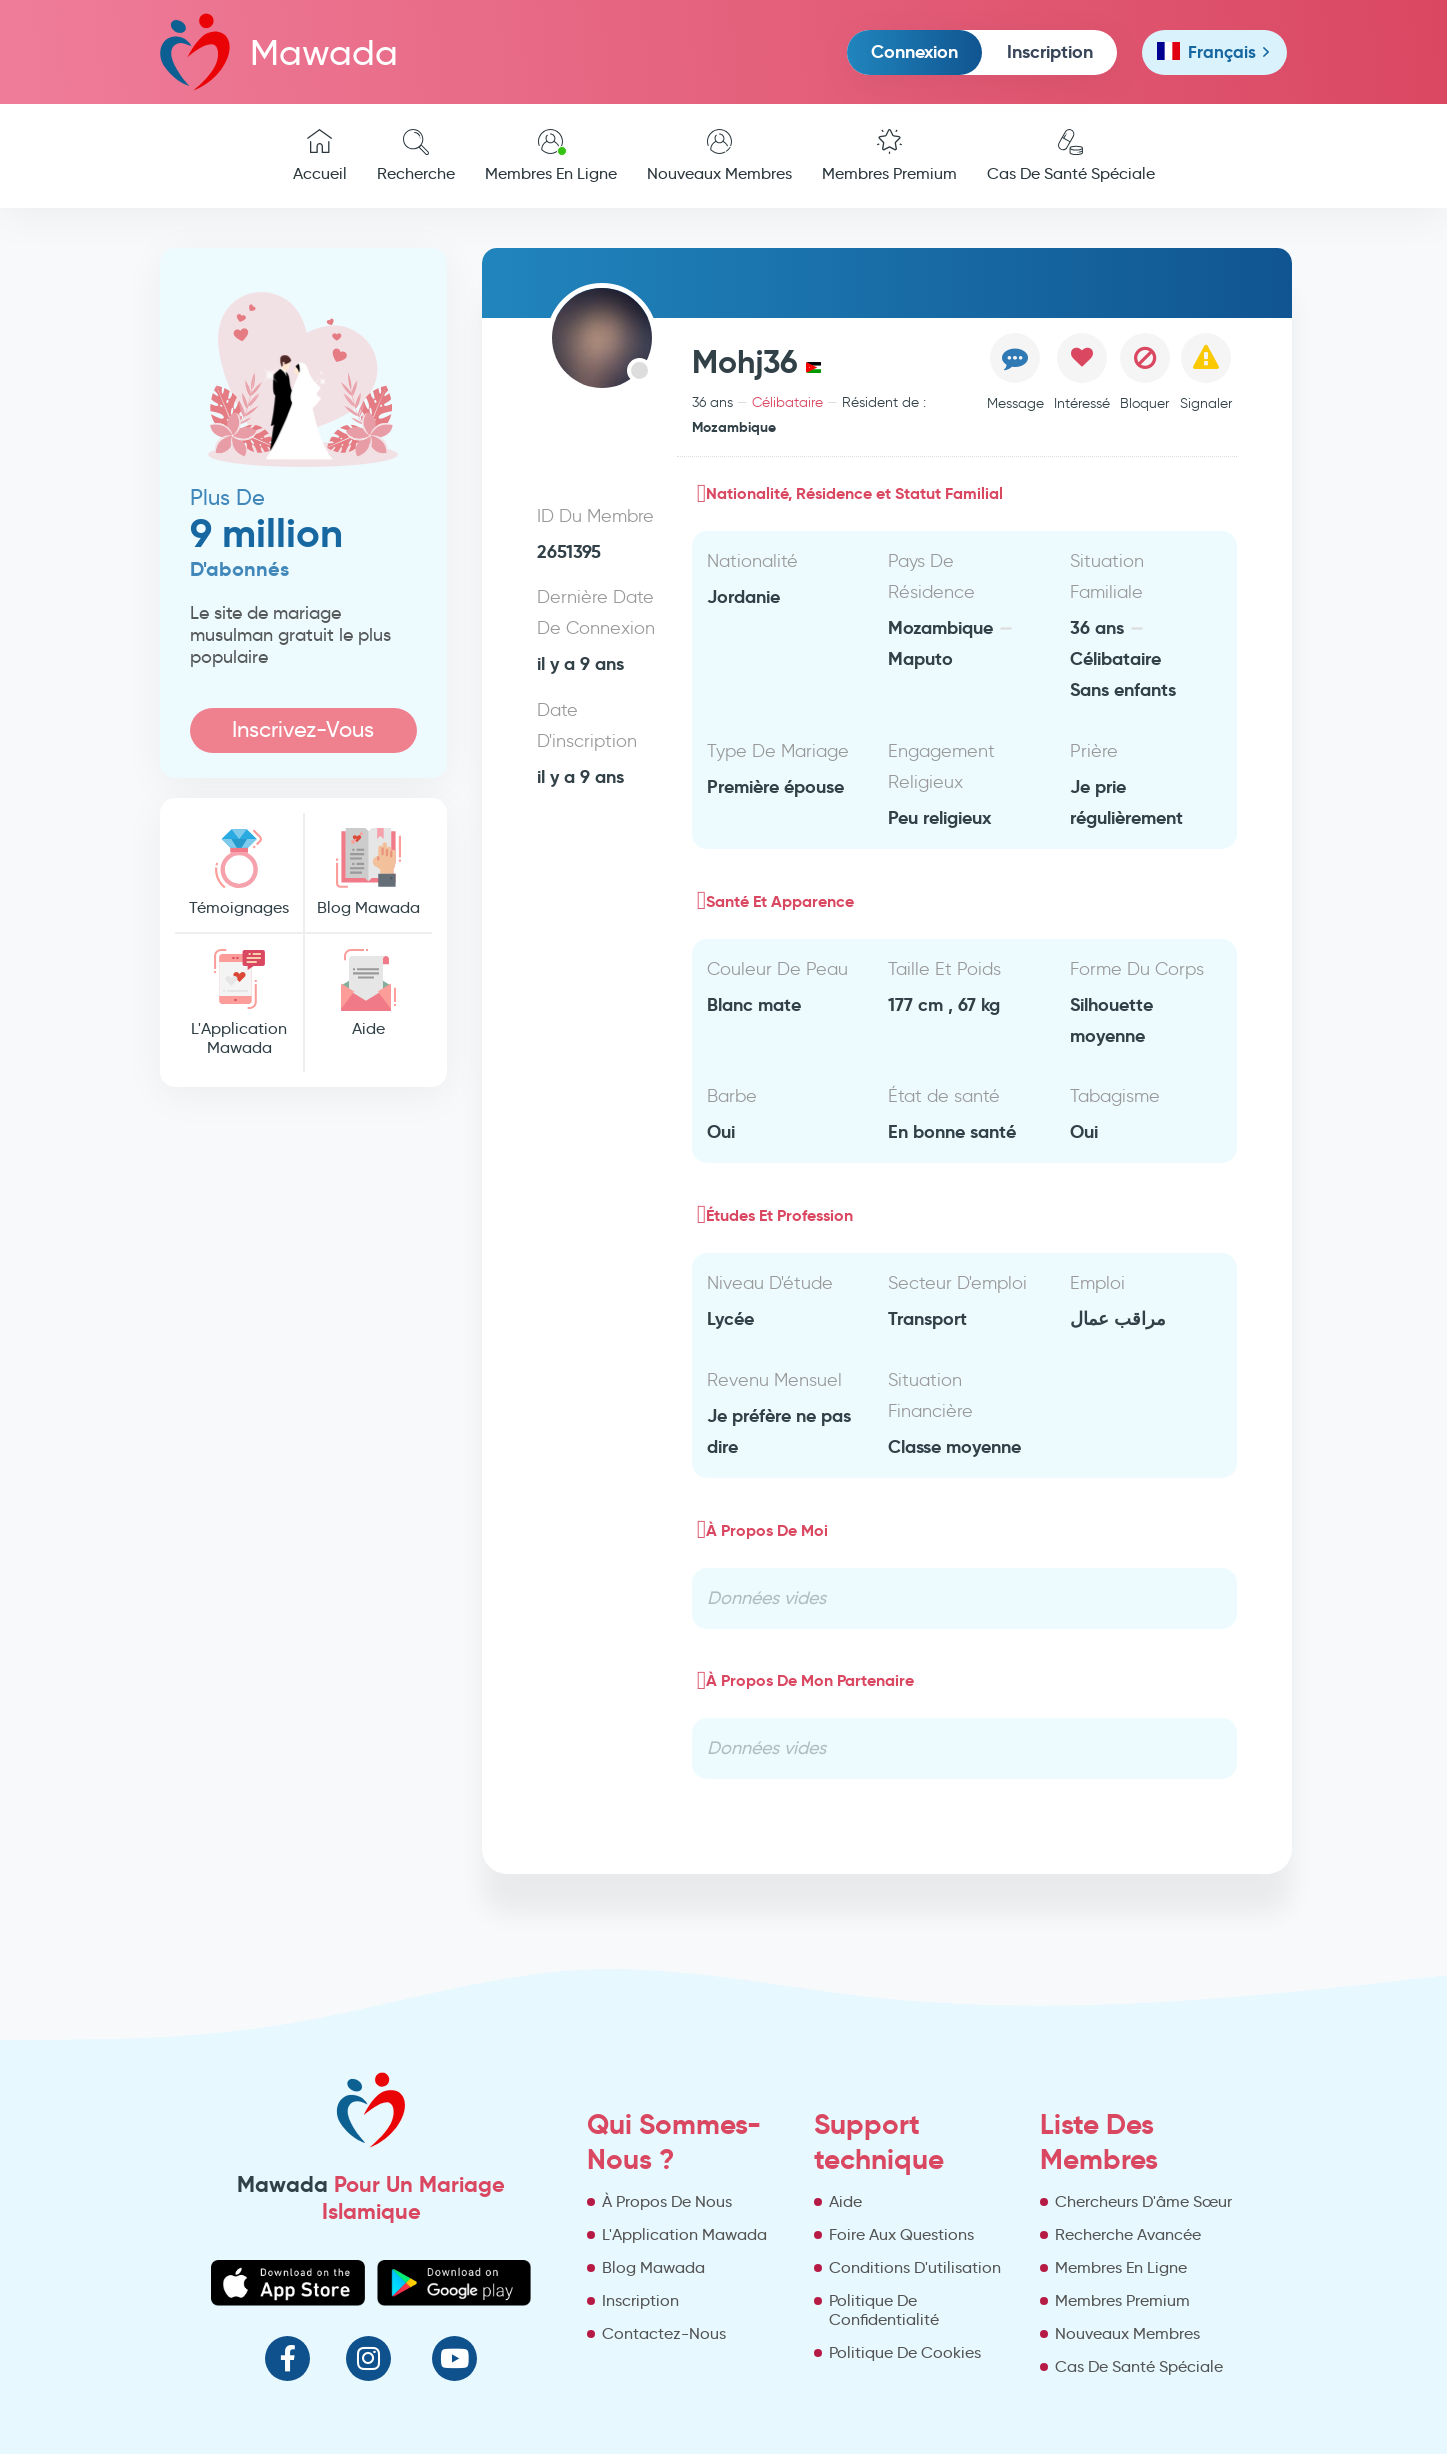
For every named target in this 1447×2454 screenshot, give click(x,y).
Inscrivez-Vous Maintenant (303, 734)
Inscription (1050, 51)
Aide (368, 993)
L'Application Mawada (239, 1003)
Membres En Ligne (551, 156)
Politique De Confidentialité (884, 2310)
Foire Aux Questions (901, 2234)
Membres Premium (889, 156)
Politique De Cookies (905, 2352)
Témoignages (239, 872)
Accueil (320, 156)
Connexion (914, 51)
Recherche (416, 156)
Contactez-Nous (664, 2333)
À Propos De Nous (667, 2201)
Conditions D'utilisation (915, 2267)
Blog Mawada (368, 872)
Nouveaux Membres (719, 156)
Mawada (279, 51)
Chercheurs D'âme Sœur (1143, 2201)
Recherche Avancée (1128, 2234)
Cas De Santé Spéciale (1071, 156)
